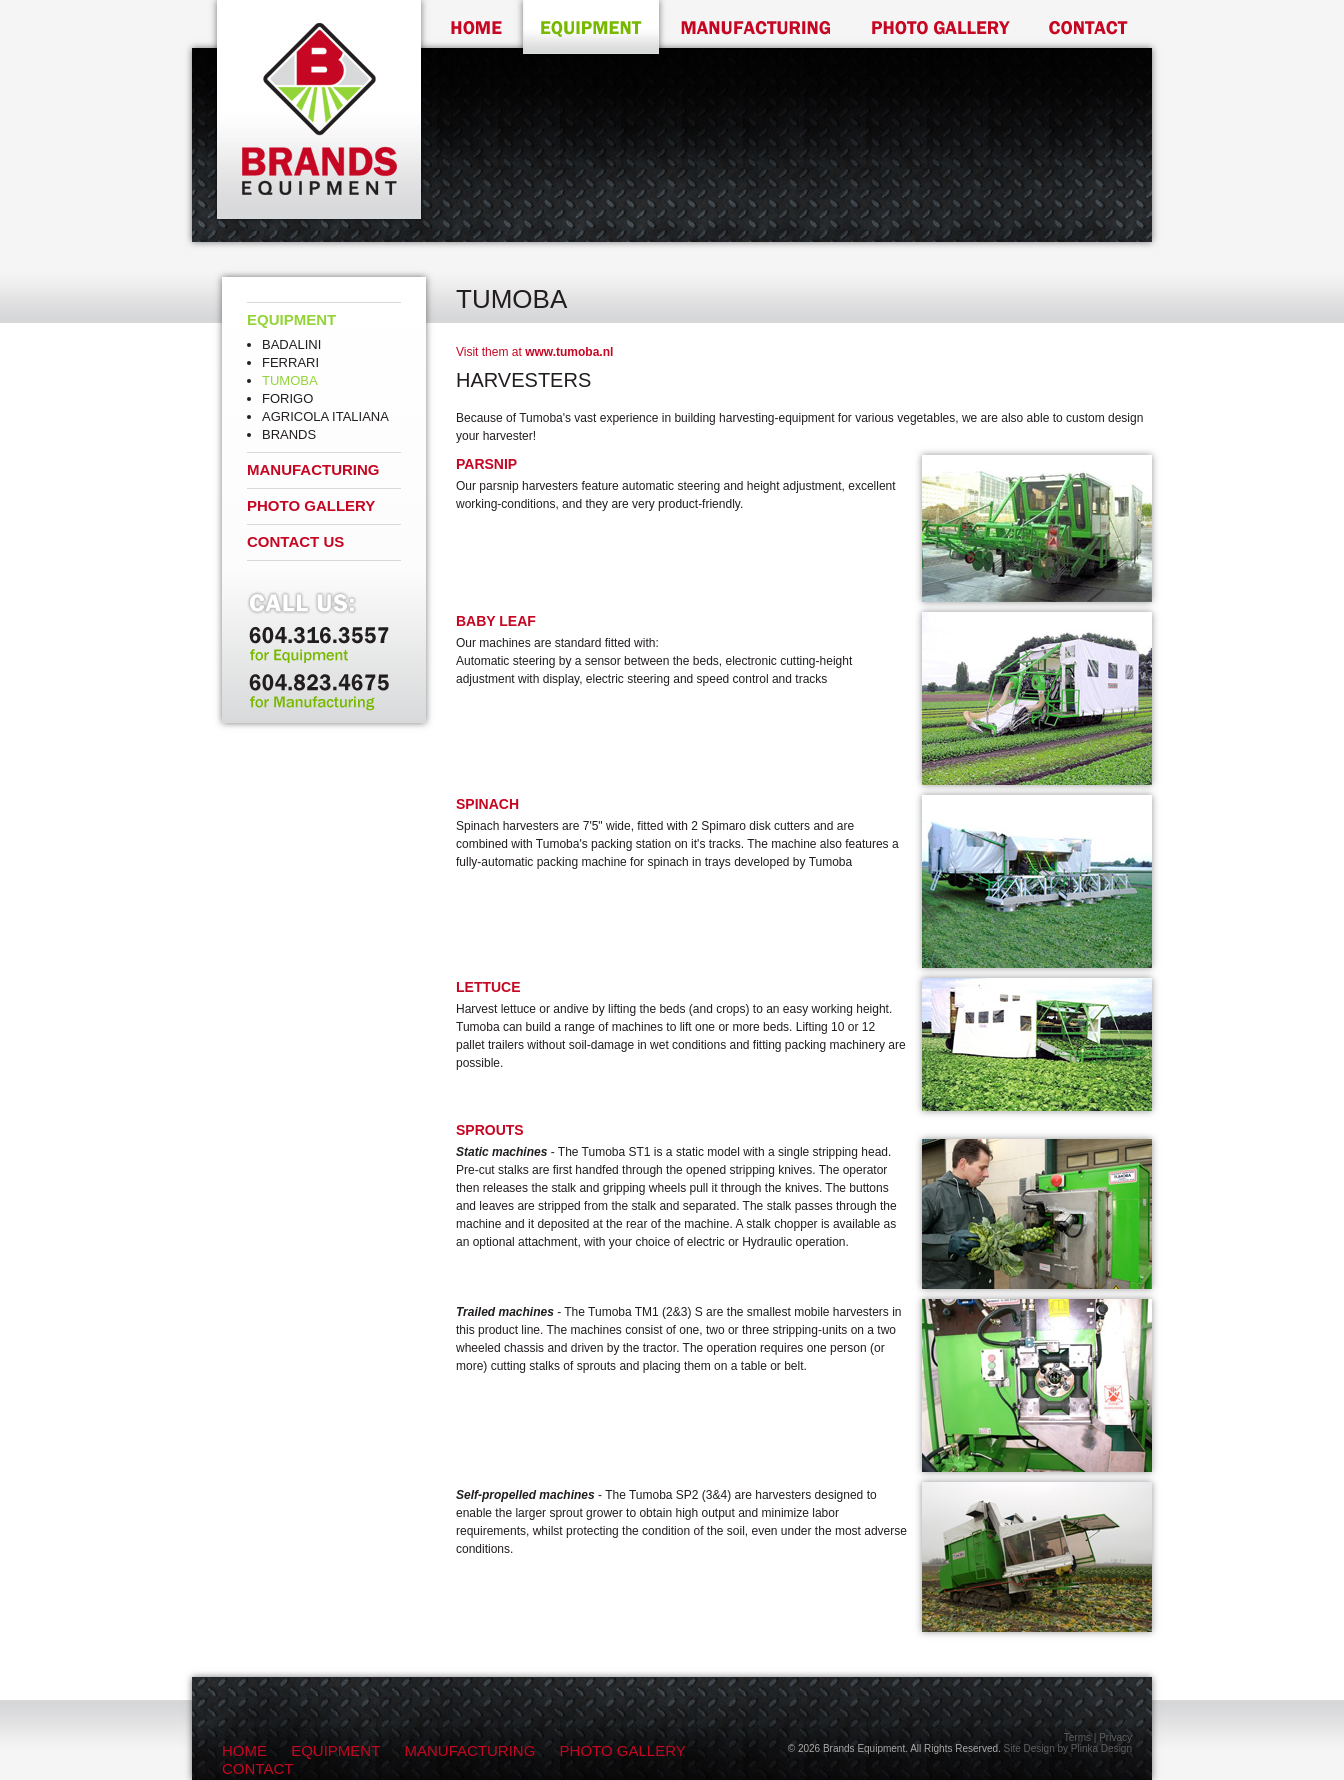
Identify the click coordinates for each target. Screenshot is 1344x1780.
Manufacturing (313, 469)
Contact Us (295, 541)
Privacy (1115, 1737)
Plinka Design (1101, 1748)
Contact (257, 1768)
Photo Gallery (311, 505)
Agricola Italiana (325, 416)
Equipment (291, 319)
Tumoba (290, 380)
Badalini (291, 344)
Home (244, 1750)
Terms (1077, 1737)
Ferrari (290, 362)
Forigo (287, 398)
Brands (289, 434)
